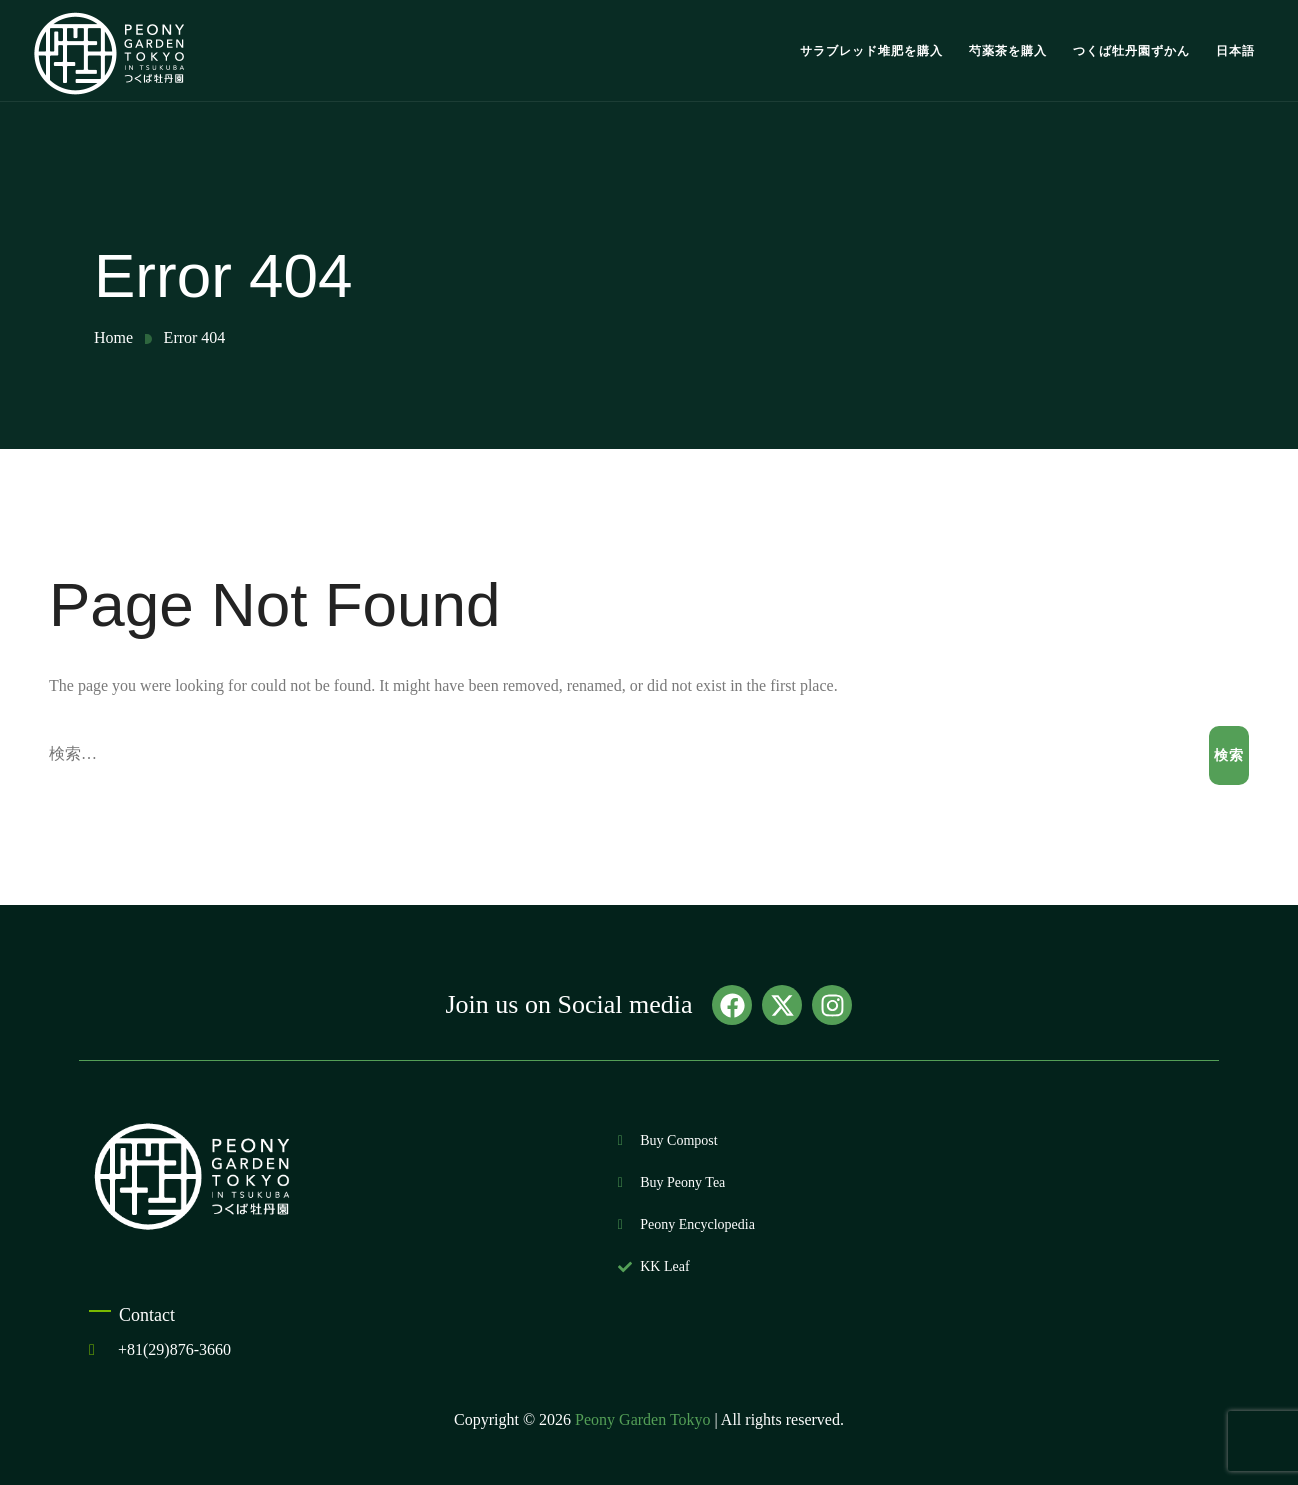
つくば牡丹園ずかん (1131, 51)
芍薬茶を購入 (1008, 51)
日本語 (1235, 51)
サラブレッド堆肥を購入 (871, 51)
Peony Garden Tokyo (642, 1419)
